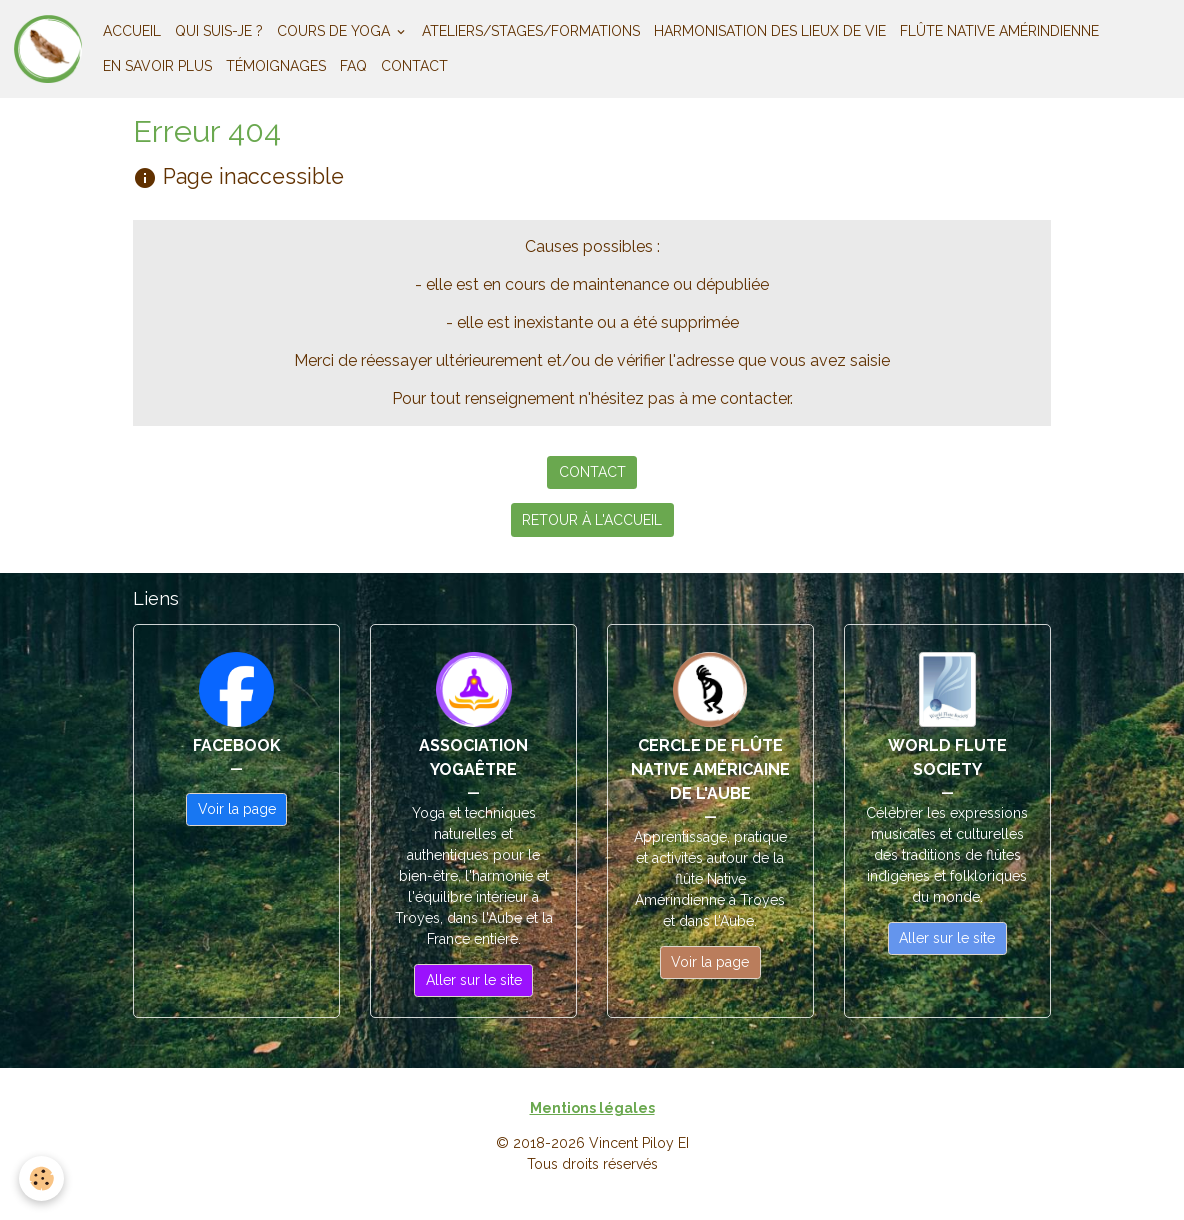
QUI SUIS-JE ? (219, 31)
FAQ (353, 66)
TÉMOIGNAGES (276, 66)
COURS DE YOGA (335, 31)
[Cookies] (42, 1178)
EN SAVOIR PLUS (157, 66)
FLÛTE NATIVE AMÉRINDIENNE (999, 31)
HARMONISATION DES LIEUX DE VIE (770, 31)
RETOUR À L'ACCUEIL (592, 520)
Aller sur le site (474, 980)
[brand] (48, 49)
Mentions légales (592, 1108)
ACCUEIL (132, 31)
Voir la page (237, 809)
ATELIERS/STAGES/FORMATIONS (531, 31)
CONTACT (414, 66)
